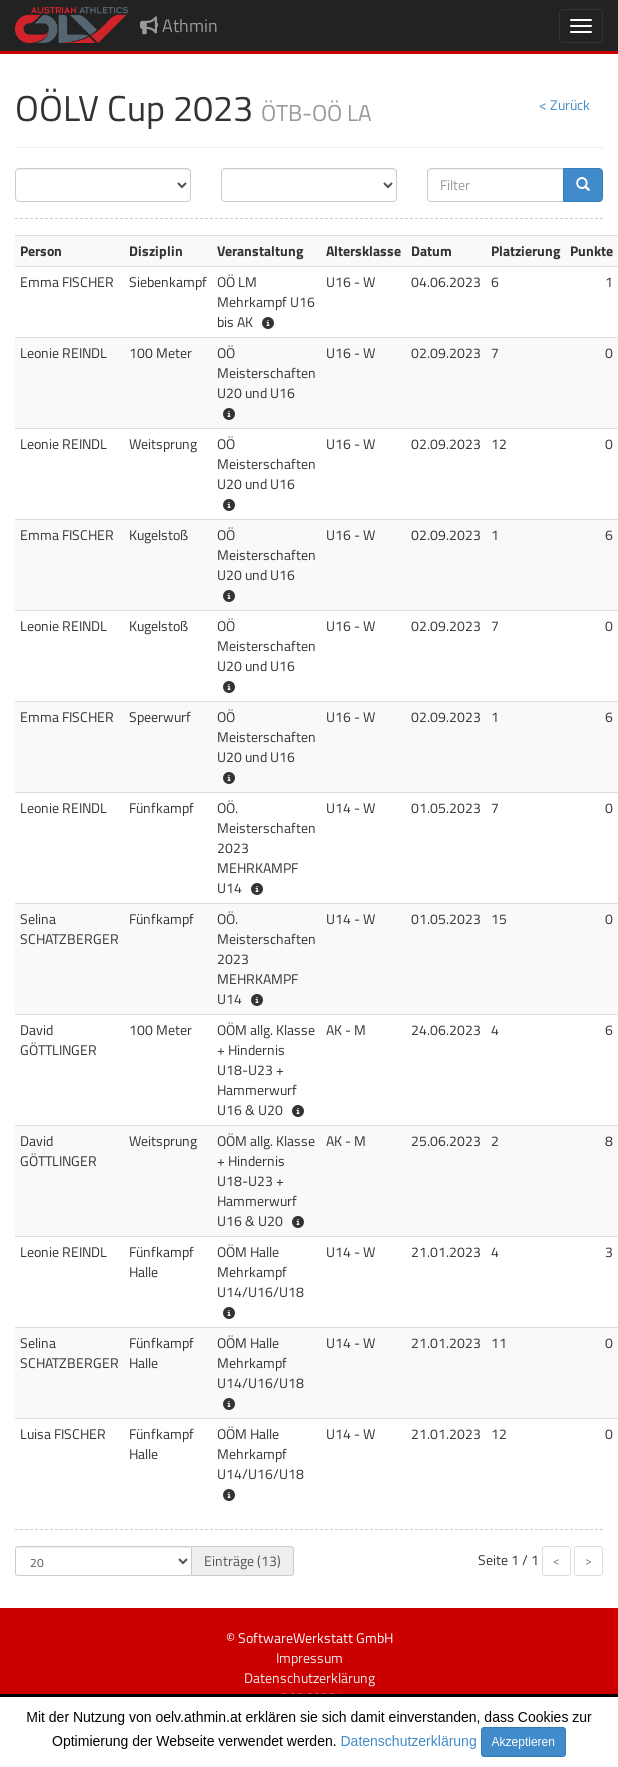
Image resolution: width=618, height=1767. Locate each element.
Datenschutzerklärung (409, 1741)
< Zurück (564, 104)
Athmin (179, 25)
